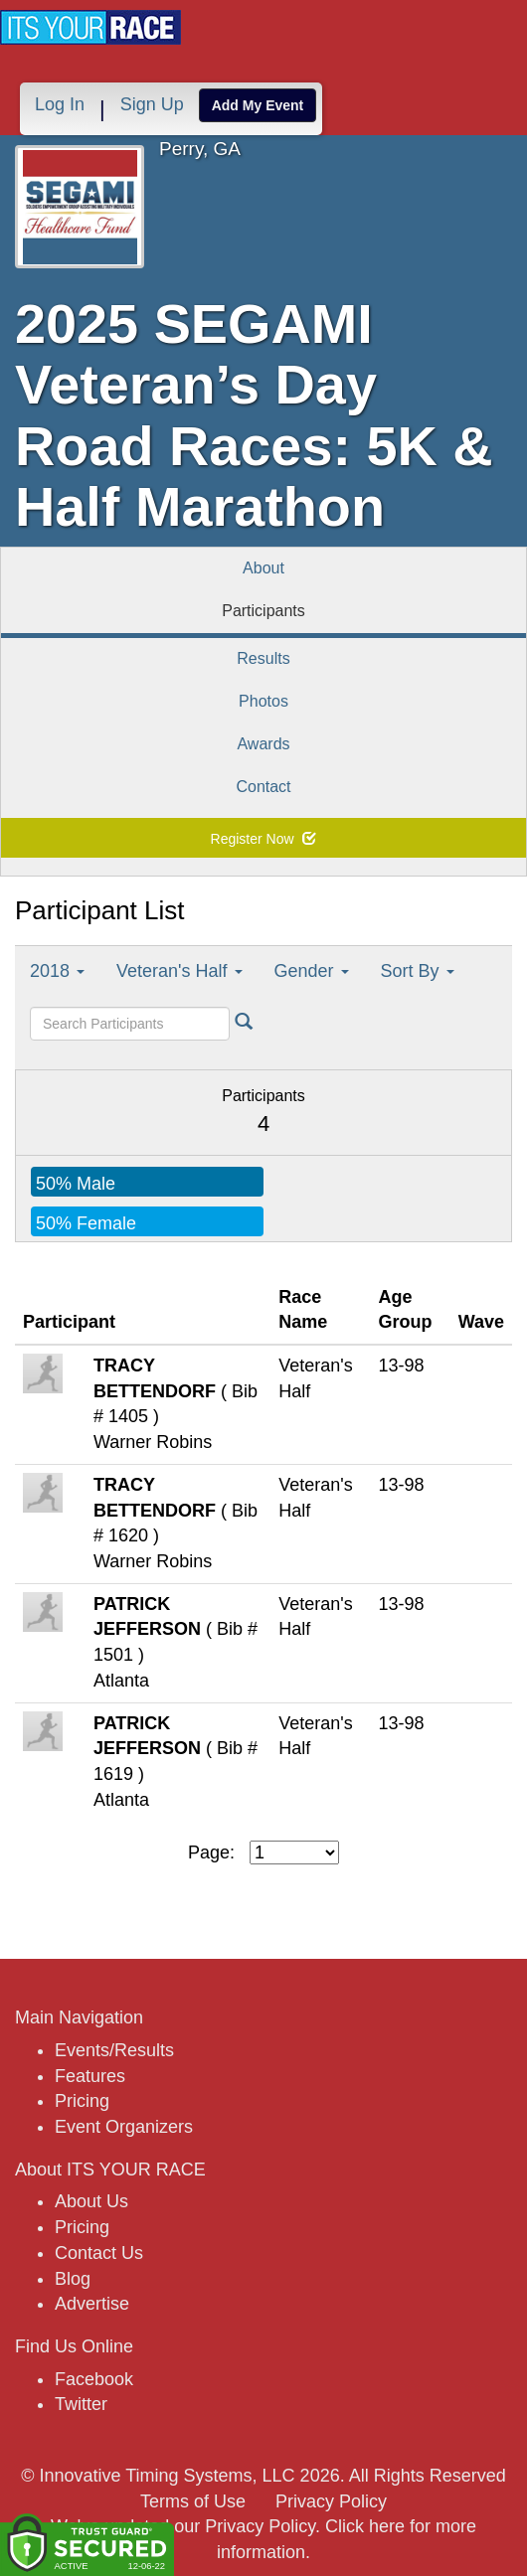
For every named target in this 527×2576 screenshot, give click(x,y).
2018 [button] (57, 971)
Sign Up (152, 104)
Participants (263, 610)
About (263, 568)
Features (90, 2076)
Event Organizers (124, 2127)
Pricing (82, 2101)
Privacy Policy (331, 2501)
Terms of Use (193, 2501)
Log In (60, 104)
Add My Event (258, 105)
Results (263, 658)
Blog (72, 2279)
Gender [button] (311, 971)
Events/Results (114, 2050)
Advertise (92, 2304)
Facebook (94, 2379)
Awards (263, 743)
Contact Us (99, 2253)
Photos (263, 701)
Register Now (264, 839)
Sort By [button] (417, 971)
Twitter (81, 2404)
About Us (91, 2201)
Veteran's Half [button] (179, 971)
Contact (263, 786)
